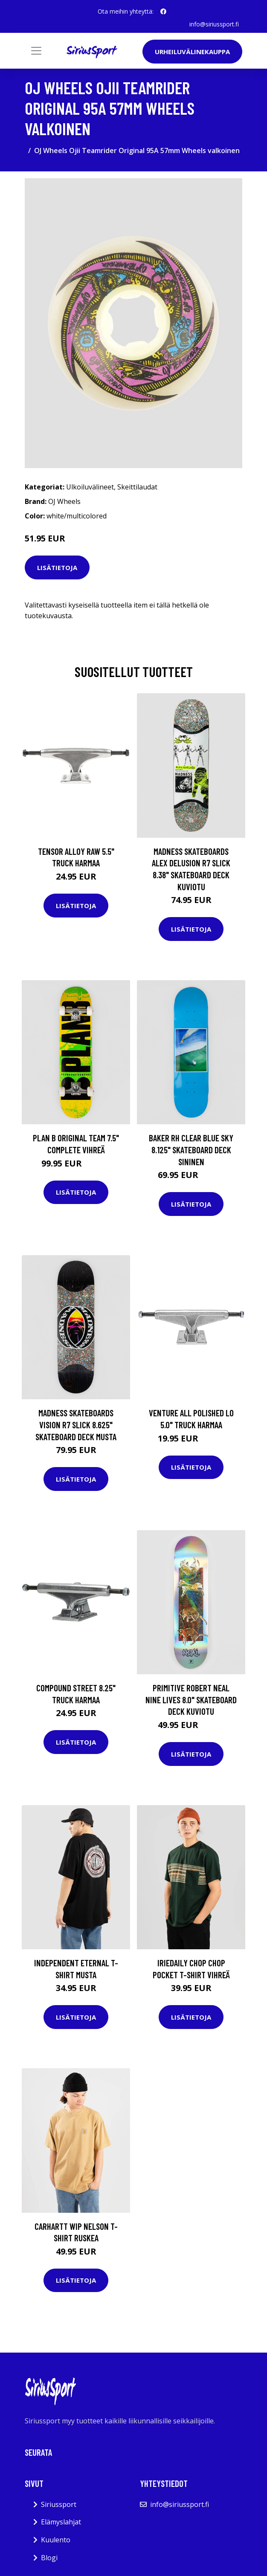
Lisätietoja (57, 567)
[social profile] (163, 11)
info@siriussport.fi (214, 24)
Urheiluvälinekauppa (192, 51)
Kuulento (55, 2539)
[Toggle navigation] (36, 51)
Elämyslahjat (61, 2522)
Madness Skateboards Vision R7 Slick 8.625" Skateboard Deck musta (75, 1424)
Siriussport (58, 2504)
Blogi (49, 2557)
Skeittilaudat (137, 487)
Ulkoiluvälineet (90, 487)
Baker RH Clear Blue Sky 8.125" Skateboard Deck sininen (191, 1149)
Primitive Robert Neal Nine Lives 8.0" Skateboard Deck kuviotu (191, 1699)
